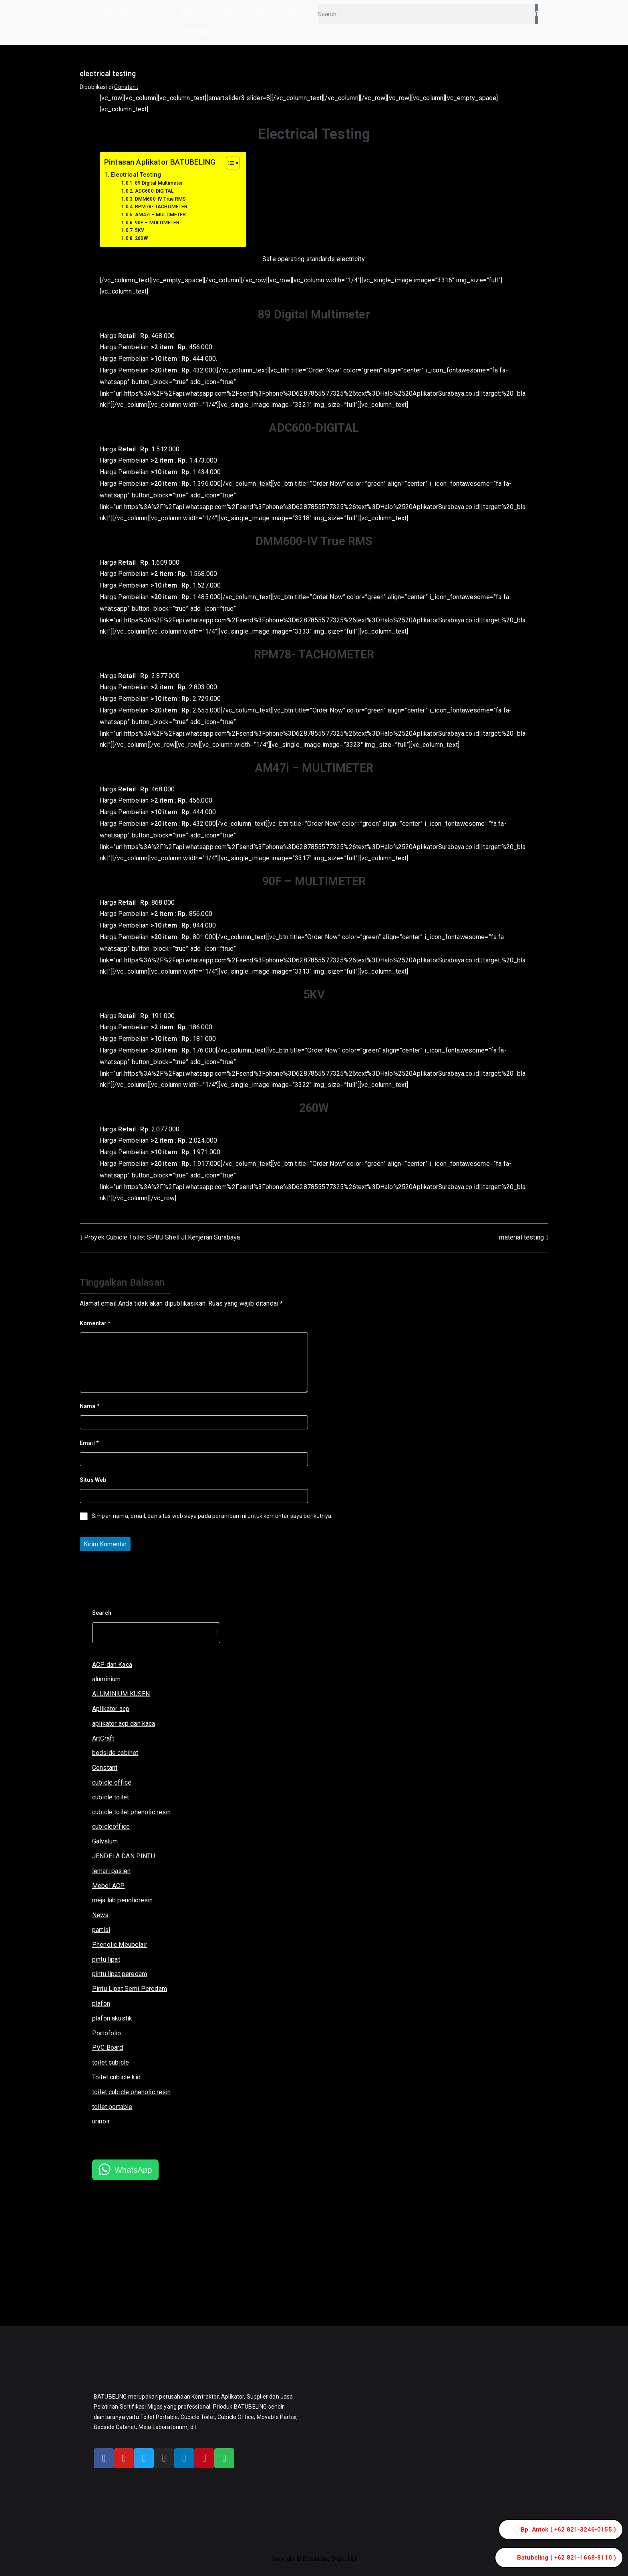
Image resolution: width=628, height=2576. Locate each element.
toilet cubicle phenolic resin (131, 2092)
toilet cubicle (110, 2062)
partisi (101, 1930)
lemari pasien (111, 1871)
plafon (101, 2003)
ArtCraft (103, 1738)
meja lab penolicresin (122, 1900)
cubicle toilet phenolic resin (131, 1812)
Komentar (95, 1323)
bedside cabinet (115, 1753)
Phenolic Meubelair (119, 1944)
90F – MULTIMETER (157, 222)
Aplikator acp (110, 1709)
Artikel (287, 13)
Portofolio (106, 2033)
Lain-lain (221, 13)
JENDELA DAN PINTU (123, 1856)
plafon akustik (112, 2018)
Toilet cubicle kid (116, 2077)
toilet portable (112, 2107)
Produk (153, 13)
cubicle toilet (110, 1797)
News (100, 1915)
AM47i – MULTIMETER (160, 214)
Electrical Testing (136, 174)
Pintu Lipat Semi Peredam (129, 1988)
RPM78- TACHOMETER (161, 206)
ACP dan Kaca (112, 1664)
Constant (126, 87)
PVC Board (107, 2047)
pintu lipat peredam (119, 1974)
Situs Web (93, 1480)
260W (141, 238)
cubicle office (111, 1782)
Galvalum (105, 1841)
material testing (521, 1237)
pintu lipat (106, 1959)
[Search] (536, 14)
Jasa (186, 13)
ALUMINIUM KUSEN (121, 1694)
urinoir (101, 2121)
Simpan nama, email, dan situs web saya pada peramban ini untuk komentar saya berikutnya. (212, 1516)
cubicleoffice (111, 1826)
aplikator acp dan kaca (123, 1723)
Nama (89, 1406)
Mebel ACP (108, 1886)
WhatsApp (133, 2169)
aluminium (106, 1679)
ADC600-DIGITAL (154, 191)
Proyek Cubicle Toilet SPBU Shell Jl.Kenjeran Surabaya (162, 1237)
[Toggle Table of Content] (229, 163)
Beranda (115, 13)
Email (89, 1443)
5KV (139, 230)
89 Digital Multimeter (159, 183)
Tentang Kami (200, 31)
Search (101, 1613)
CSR (256, 13)
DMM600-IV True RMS (160, 199)
